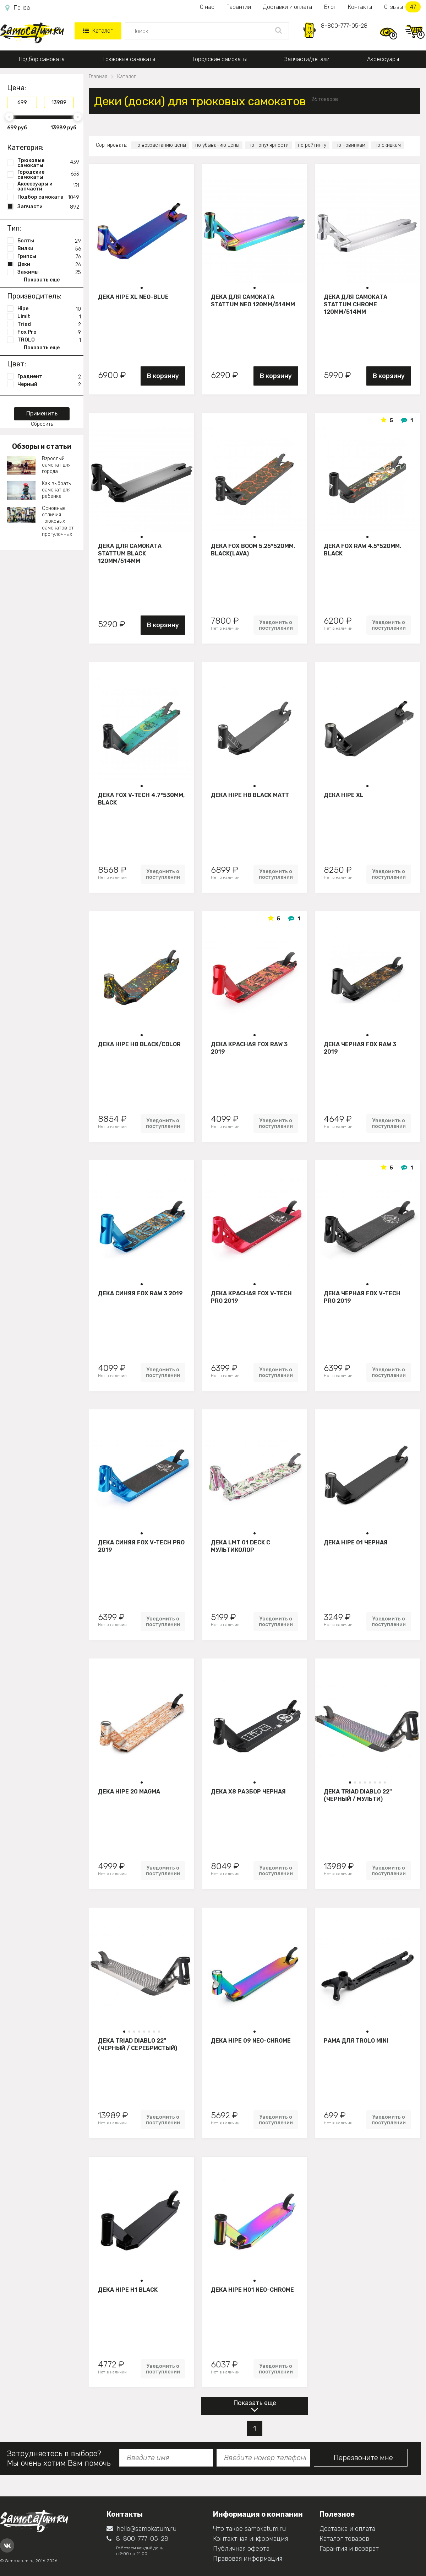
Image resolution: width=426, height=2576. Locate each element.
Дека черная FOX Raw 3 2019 (360, 1048)
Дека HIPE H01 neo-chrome (252, 2289)
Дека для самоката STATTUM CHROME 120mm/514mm (355, 304)
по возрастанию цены (160, 145)
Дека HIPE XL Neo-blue (133, 297)
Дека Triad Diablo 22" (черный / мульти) (358, 1795)
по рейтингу (312, 145)
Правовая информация (247, 2558)
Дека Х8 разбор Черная (248, 1791)
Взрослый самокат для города (56, 465)
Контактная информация (250, 2538)
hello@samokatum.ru (141, 2529)
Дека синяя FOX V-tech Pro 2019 (141, 1546)
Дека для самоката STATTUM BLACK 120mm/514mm (130, 553)
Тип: (14, 228)
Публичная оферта (241, 2548)
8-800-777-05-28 (344, 25)
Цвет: (16, 364)
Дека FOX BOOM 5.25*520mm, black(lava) (253, 550)
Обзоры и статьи (41, 446)
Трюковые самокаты (128, 59)
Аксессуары (383, 59)
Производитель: (34, 296)
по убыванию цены (217, 145)
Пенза (17, 7)
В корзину (163, 376)
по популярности (268, 145)
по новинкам (350, 145)
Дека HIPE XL (344, 795)
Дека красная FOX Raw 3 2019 (249, 1048)
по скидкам (388, 145)
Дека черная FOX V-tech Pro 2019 (362, 1297)
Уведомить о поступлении (276, 625)
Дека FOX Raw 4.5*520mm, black (362, 550)
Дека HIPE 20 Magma (129, 1791)
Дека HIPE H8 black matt (250, 795)
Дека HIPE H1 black (128, 2289)
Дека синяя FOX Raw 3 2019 (140, 1293)
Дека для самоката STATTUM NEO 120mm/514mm (253, 301)
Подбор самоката (42, 59)
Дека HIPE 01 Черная (356, 1542)
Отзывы (402, 6)
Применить (42, 413)
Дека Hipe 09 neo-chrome (251, 2040)
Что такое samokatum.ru (249, 2529)
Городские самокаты (220, 59)
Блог (330, 7)
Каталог (98, 30)
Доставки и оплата (287, 7)
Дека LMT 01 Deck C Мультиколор (240, 1546)
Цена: (16, 88)
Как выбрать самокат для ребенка (56, 489)
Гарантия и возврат (349, 2548)
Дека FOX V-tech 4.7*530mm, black (141, 799)
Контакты (360, 7)
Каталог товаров (344, 2538)
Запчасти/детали (306, 59)
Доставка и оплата (347, 2529)
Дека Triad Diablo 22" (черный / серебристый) (137, 2044)
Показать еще (254, 2403)
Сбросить (42, 424)
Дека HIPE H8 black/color (139, 1044)
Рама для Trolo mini (356, 2040)
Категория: (25, 147)
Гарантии (238, 7)
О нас (207, 7)
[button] (142, 288)
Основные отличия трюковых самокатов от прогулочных (58, 521)
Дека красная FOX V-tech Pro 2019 (251, 1297)
